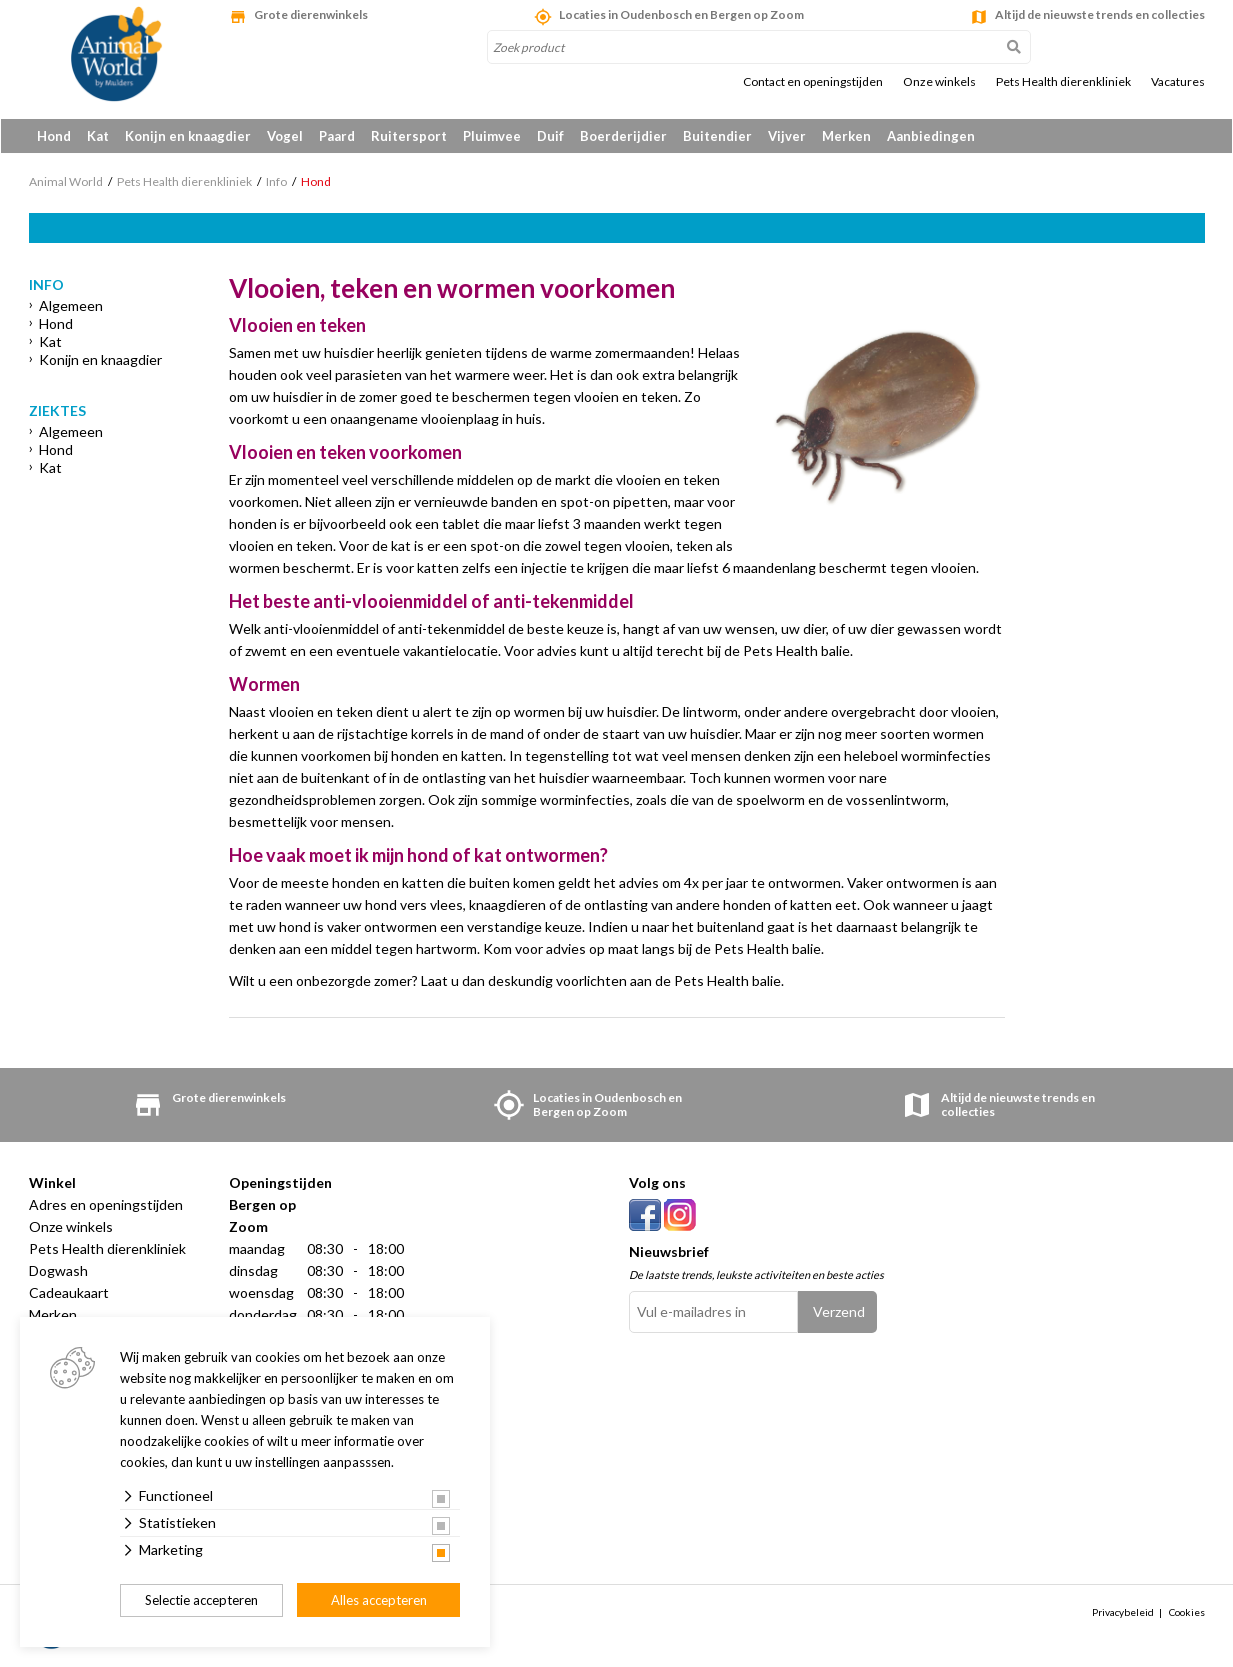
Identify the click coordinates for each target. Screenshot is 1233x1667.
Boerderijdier (623, 136)
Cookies (1187, 1614)
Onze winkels (939, 82)
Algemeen (71, 307)
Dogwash (58, 1272)
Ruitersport (409, 136)
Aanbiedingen (931, 136)
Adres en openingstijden (106, 1206)
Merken (846, 136)
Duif (550, 136)
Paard (337, 136)
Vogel (285, 136)
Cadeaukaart (69, 1294)
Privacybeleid (1123, 1614)
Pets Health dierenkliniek (1063, 82)
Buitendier (717, 136)
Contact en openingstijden (813, 82)
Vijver (787, 136)
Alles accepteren (379, 1600)
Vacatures (1178, 82)
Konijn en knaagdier (188, 136)
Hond (54, 136)
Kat (98, 136)
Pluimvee (492, 136)
